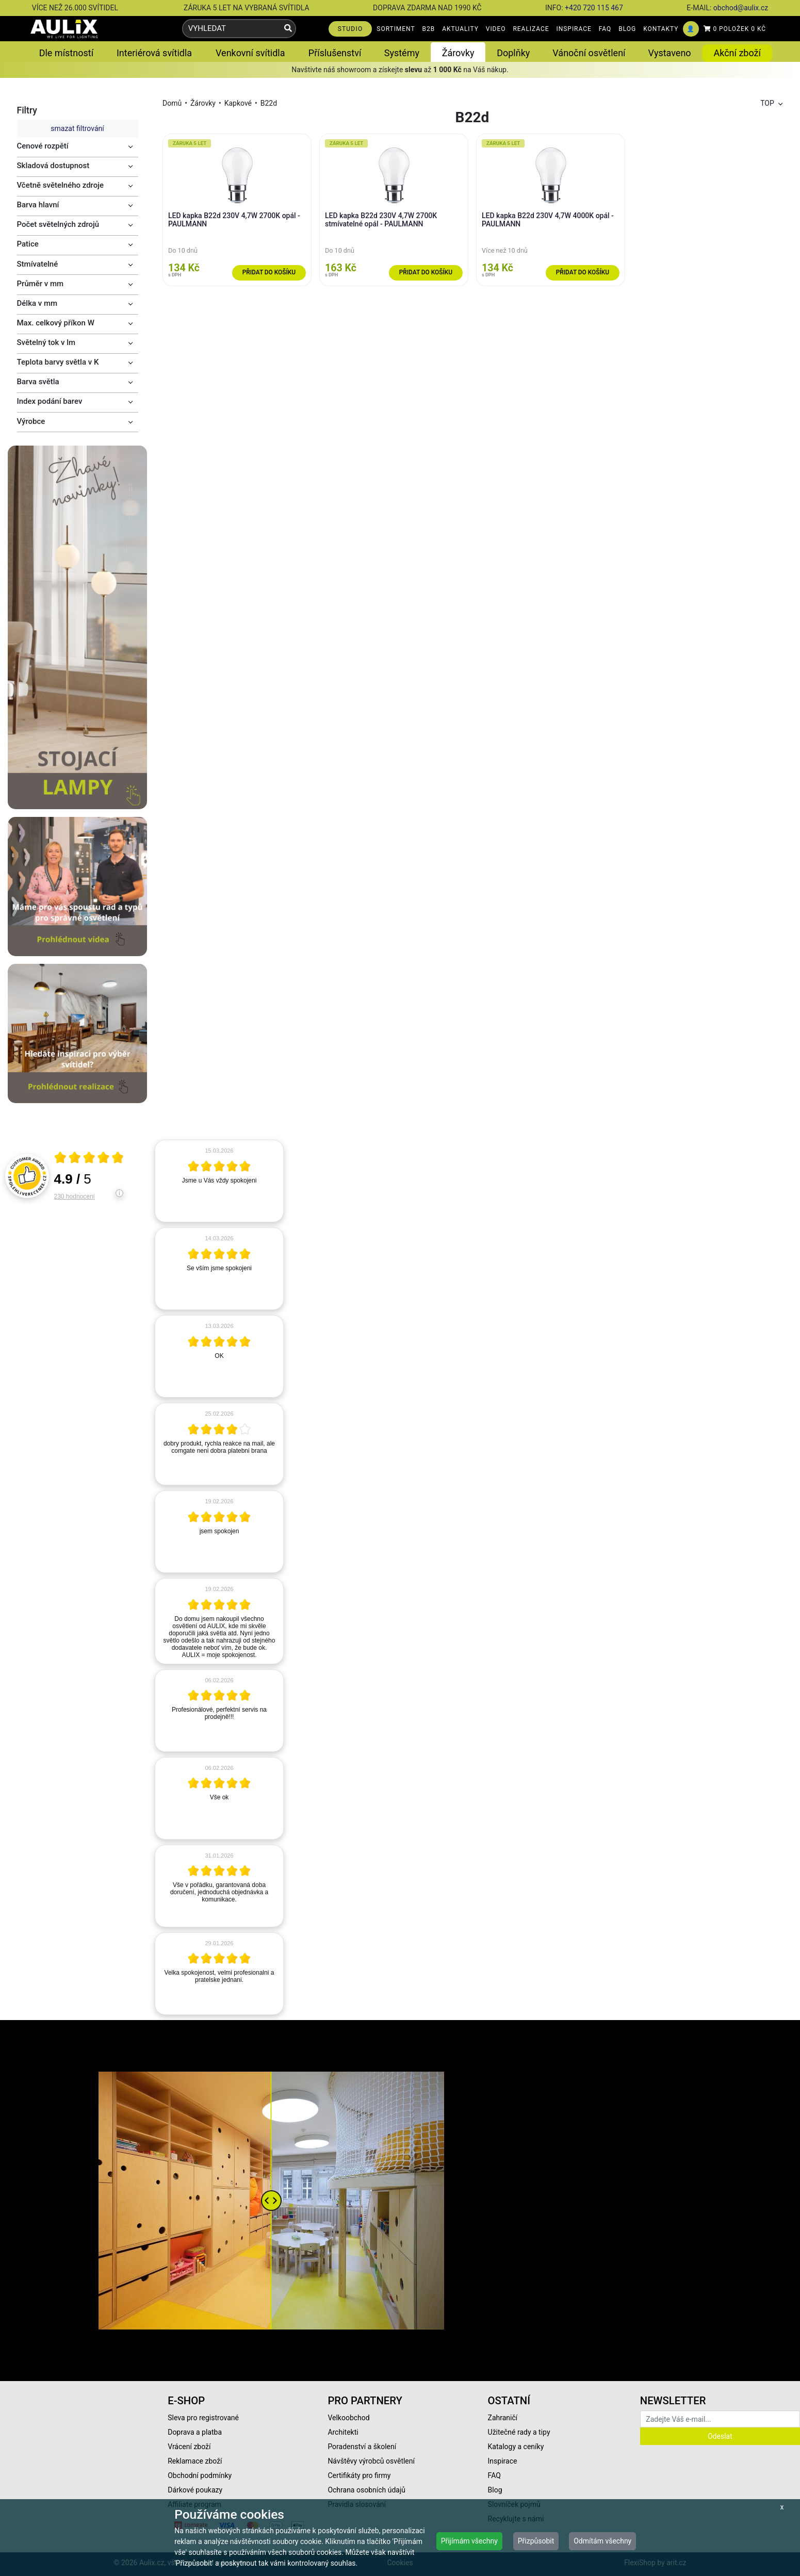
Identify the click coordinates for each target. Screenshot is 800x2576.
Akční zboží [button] (737, 52)
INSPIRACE (574, 28)
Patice (28, 244)
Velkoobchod (348, 2418)
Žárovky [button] (458, 52)
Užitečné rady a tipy (519, 2432)
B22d (268, 103)
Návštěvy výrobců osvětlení (371, 2461)
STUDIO (350, 28)
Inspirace (502, 2461)
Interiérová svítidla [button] (154, 52)
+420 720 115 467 (594, 8)
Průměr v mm (40, 283)
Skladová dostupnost (53, 165)
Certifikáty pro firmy (359, 2475)
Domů (172, 103)
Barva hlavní (38, 204)
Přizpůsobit (536, 2541)
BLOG (627, 28)
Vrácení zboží (189, 2446)
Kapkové (238, 103)
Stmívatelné (37, 264)
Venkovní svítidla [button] (250, 52)
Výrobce (31, 421)
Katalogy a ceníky (516, 2446)
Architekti (343, 2432)
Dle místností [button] (66, 52)
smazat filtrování (77, 128)
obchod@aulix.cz (740, 8)
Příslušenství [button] (335, 52)
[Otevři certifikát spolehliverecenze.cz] (89, 1159)
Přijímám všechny (469, 2541)
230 (74, 1196)
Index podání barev (50, 401)
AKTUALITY (460, 28)
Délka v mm (37, 303)
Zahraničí (503, 2418)
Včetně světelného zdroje (60, 185)
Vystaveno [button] (669, 52)
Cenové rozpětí (43, 146)
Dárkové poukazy (195, 2490)
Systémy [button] (401, 52)
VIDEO (496, 28)
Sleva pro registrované (203, 2418)
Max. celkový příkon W (55, 322)
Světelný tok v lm (46, 342)
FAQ (605, 28)
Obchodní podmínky (200, 2475)
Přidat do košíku (269, 272)
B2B (428, 28)
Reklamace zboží (195, 2461)
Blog (495, 2490)
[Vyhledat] (288, 28)
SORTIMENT (396, 28)
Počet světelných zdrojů (58, 224)
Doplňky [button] (513, 52)
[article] (219, 1181)
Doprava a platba (195, 2432)
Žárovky (203, 103)
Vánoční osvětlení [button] (588, 52)
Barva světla (38, 381)
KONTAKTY (660, 28)
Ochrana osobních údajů (366, 2490)
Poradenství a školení (362, 2446)
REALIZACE (531, 28)
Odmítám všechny (602, 2541)
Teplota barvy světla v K (58, 362)
